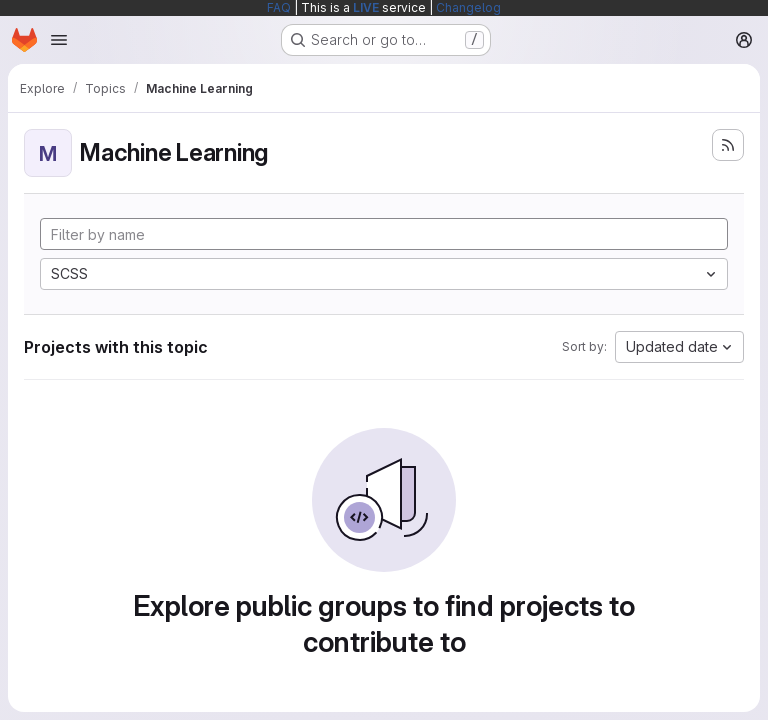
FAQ (279, 7)
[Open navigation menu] (59, 40)
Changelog (468, 7)
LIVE (366, 7)
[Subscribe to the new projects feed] (728, 145)
